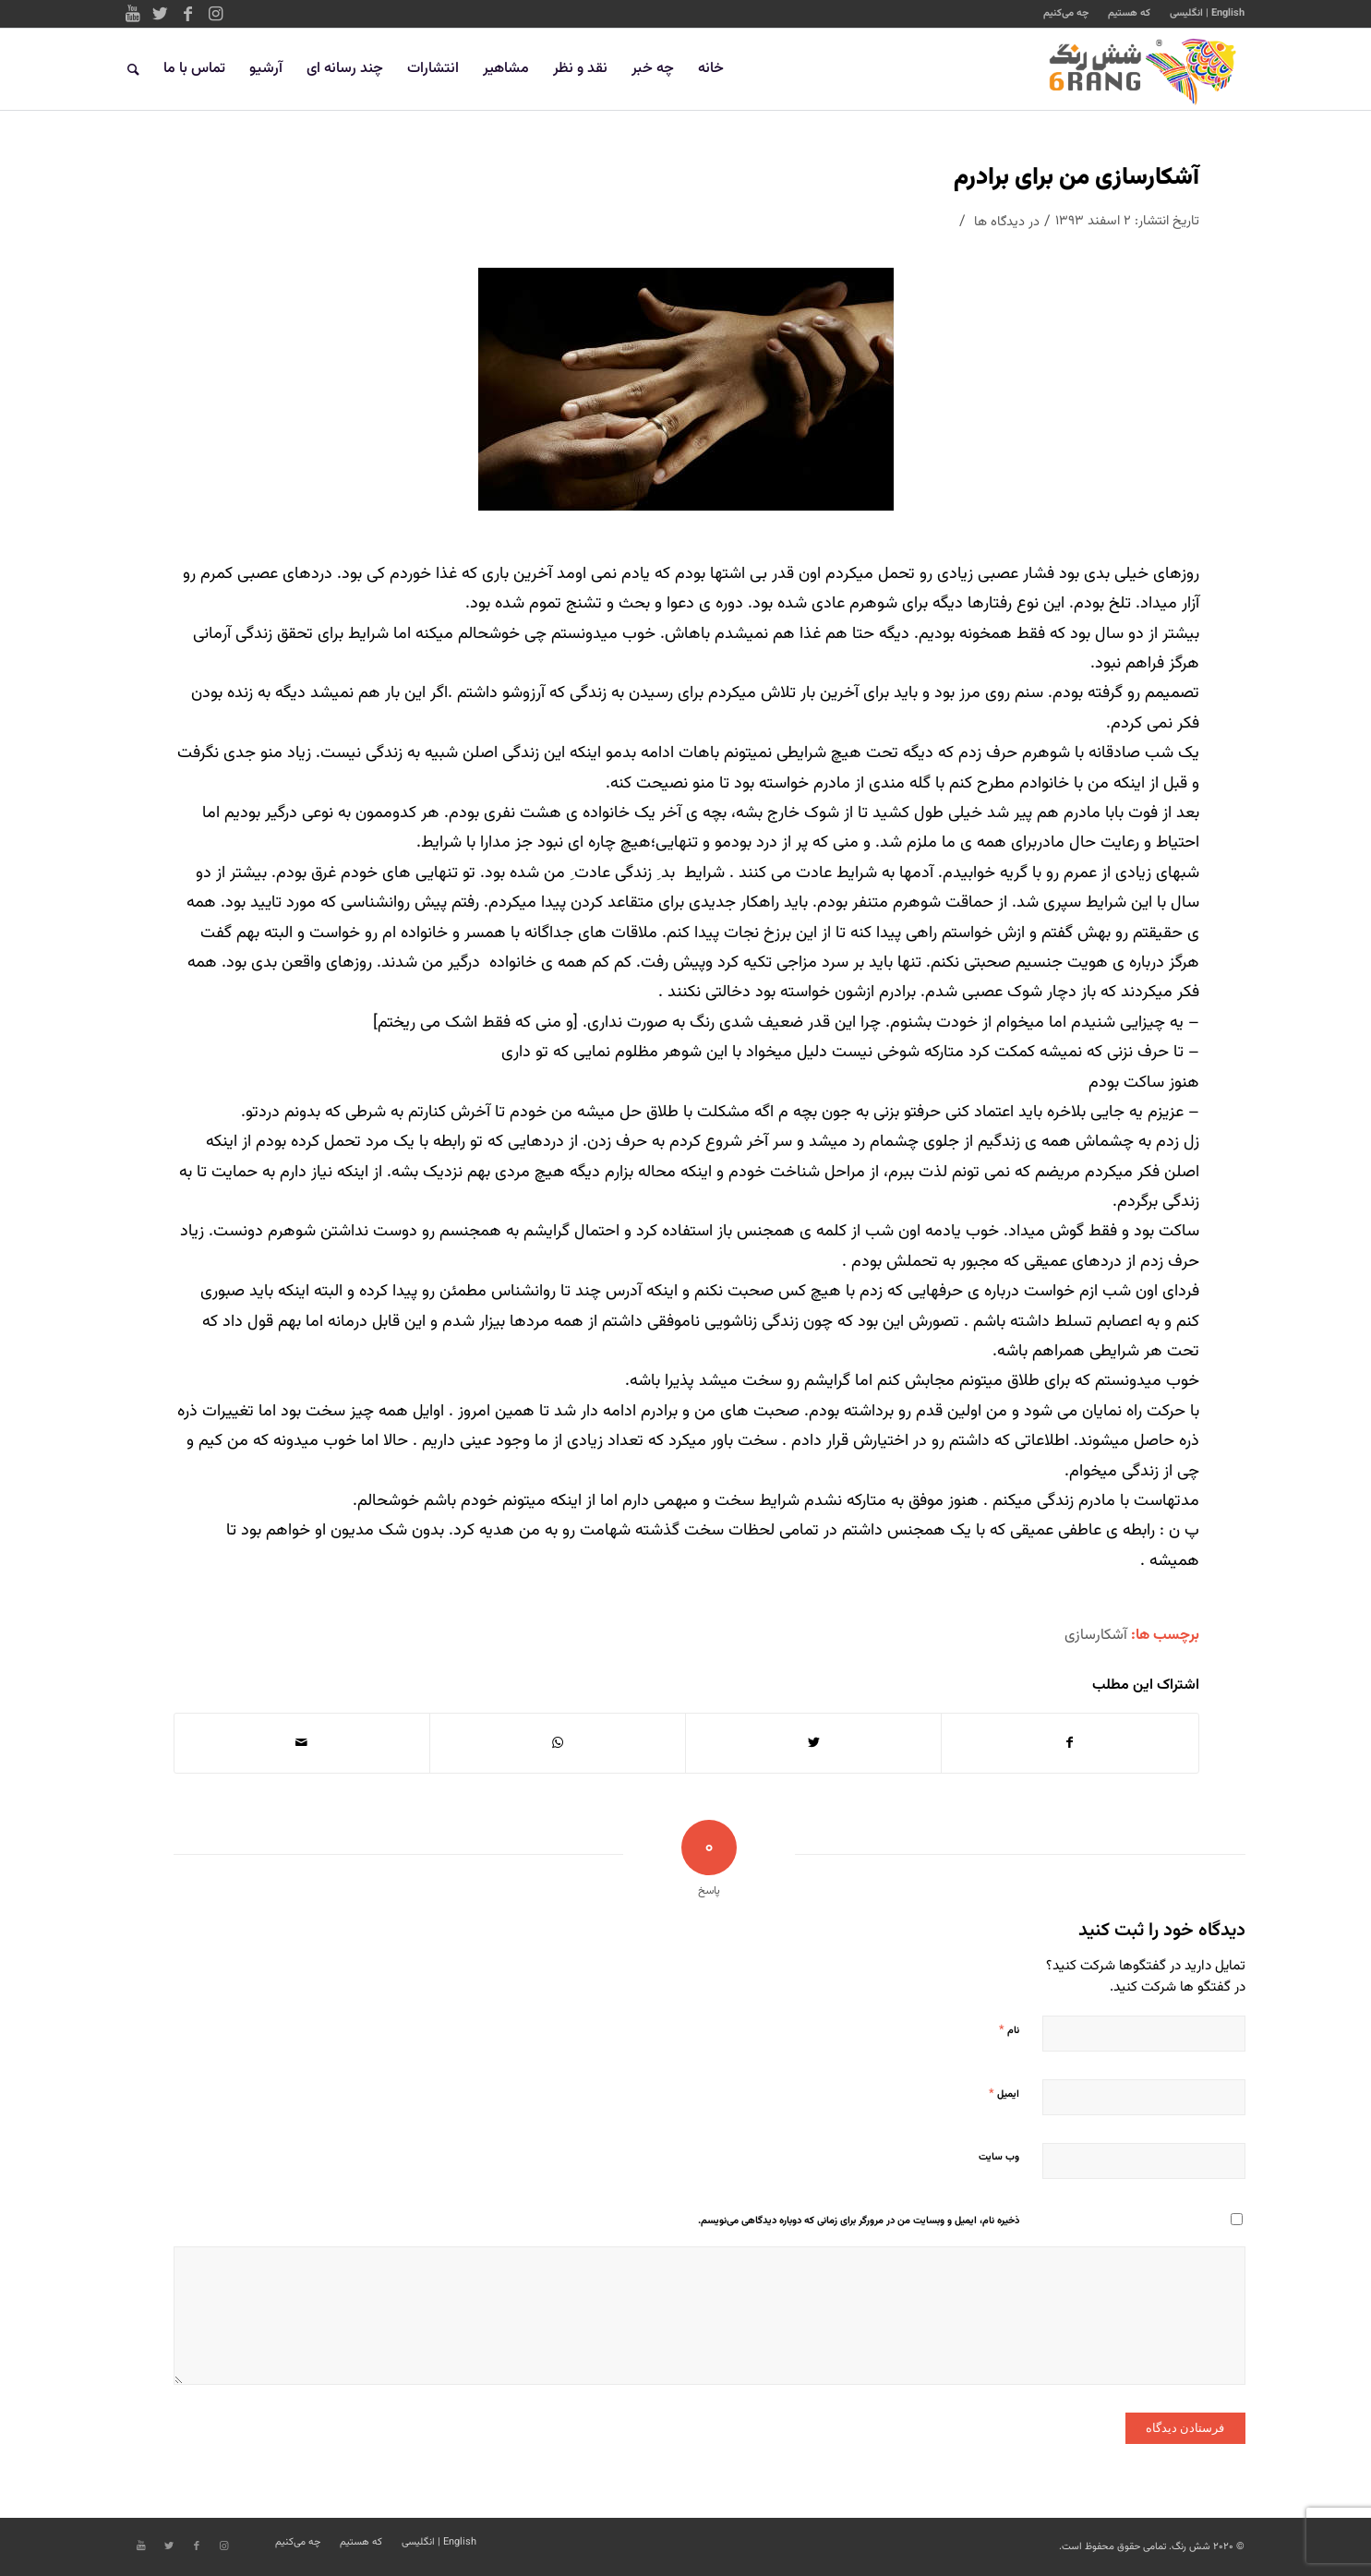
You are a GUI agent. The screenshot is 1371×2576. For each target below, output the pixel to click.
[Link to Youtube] (133, 14)
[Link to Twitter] (160, 14)
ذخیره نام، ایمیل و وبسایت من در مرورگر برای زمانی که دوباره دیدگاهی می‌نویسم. (858, 2221)
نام (1009, 2030)
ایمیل (1004, 2094)
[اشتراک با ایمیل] (301, 1743)
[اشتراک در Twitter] (813, 1743)
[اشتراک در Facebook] (1069, 1743)
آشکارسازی (1095, 1635)
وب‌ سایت (999, 2157)
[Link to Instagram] (216, 14)
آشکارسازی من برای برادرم (1076, 178)
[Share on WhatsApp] (557, 1743)
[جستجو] (133, 69)
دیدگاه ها (999, 222)
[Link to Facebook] (188, 14)
